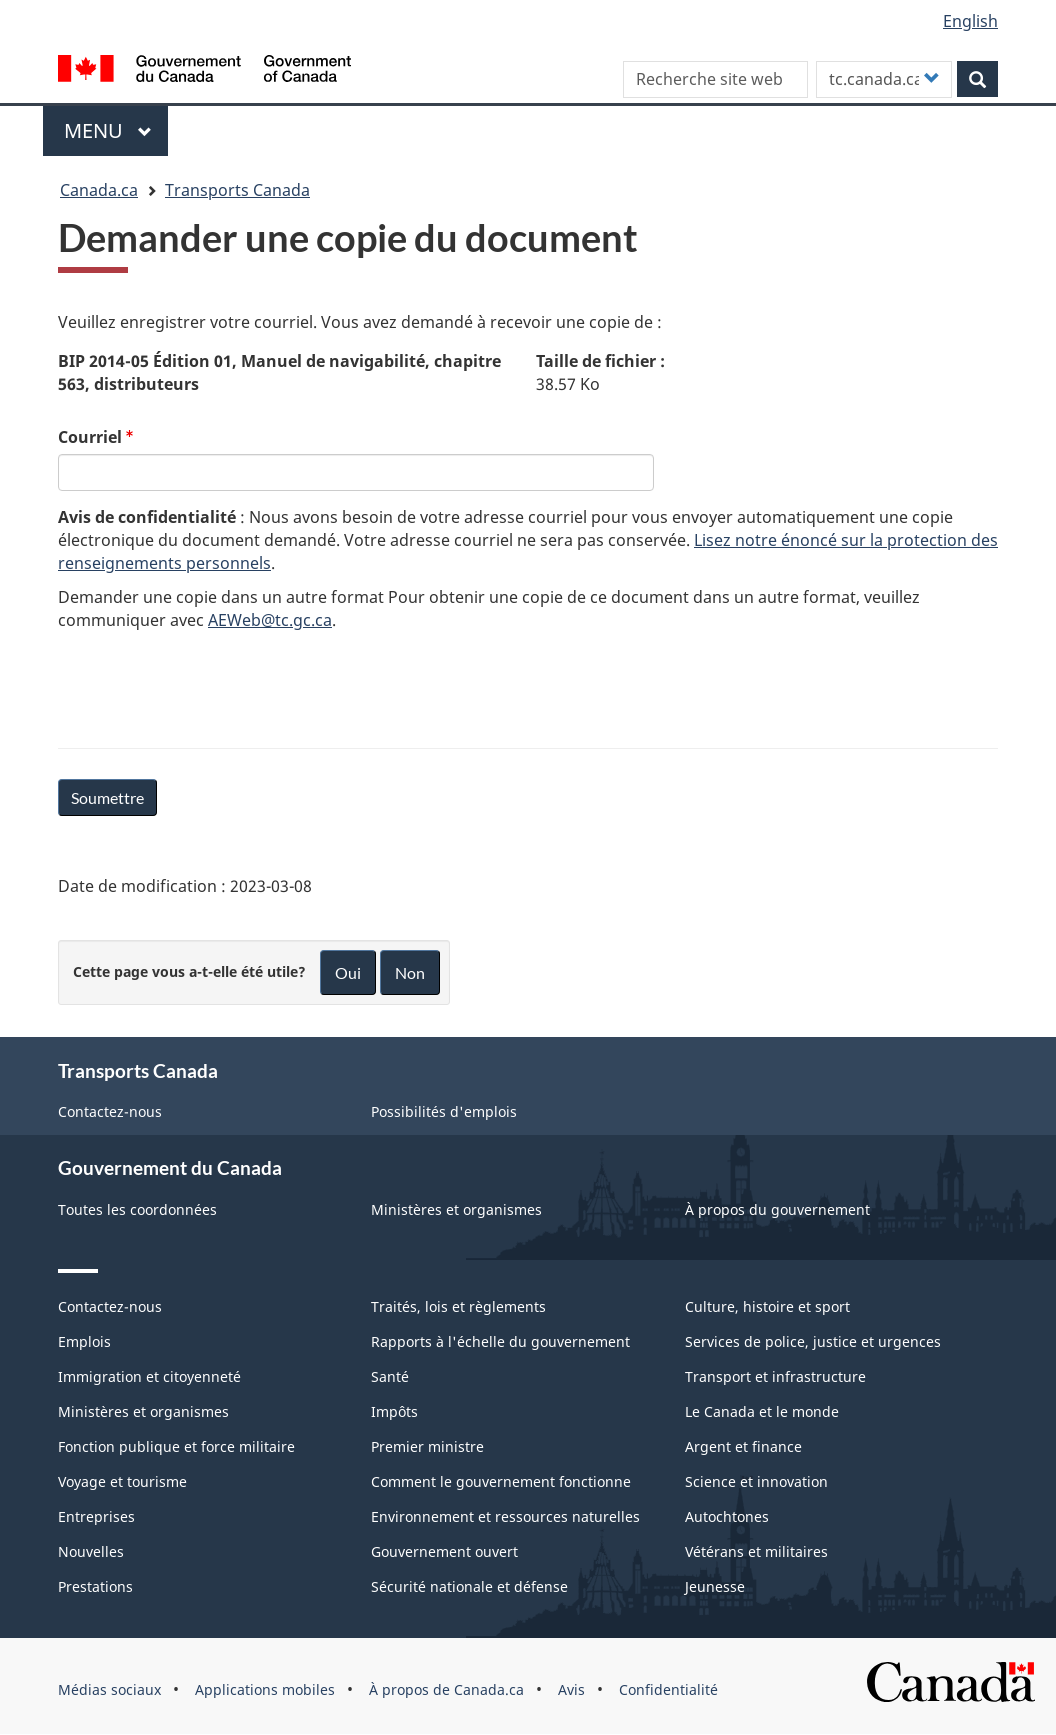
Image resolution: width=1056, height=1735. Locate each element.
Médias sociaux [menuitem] (109, 1689)
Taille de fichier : (600, 361)
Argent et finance (743, 1446)
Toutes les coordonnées (137, 1209)
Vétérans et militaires (756, 1551)
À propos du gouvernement (777, 1209)
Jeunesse (715, 1586)
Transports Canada (237, 190)
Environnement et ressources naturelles (505, 1516)
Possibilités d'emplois (444, 1111)
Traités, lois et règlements (458, 1306)
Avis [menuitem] (571, 1689)
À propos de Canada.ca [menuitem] (446, 1689)
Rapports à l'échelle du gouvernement (500, 1341)
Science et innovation (756, 1481)
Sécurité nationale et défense (469, 1586)
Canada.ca (99, 190)
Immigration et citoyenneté (149, 1376)
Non (410, 972)
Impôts (394, 1411)
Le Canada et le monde (762, 1411)
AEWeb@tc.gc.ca (270, 620)
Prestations (95, 1586)
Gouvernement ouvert (444, 1551)
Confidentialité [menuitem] (668, 1689)
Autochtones (727, 1516)
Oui (348, 972)
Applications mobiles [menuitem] (265, 1689)
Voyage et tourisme (122, 1481)
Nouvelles (91, 1551)
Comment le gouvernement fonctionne (501, 1481)
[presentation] (210, 686)
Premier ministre (427, 1446)
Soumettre (107, 797)
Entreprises (96, 1516)
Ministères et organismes (456, 1209)
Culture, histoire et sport (767, 1306)
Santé (390, 1376)
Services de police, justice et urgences (813, 1341)
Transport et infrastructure (775, 1376)
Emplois (84, 1341)
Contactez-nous (110, 1111)
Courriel (90, 437)
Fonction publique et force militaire (176, 1446)
